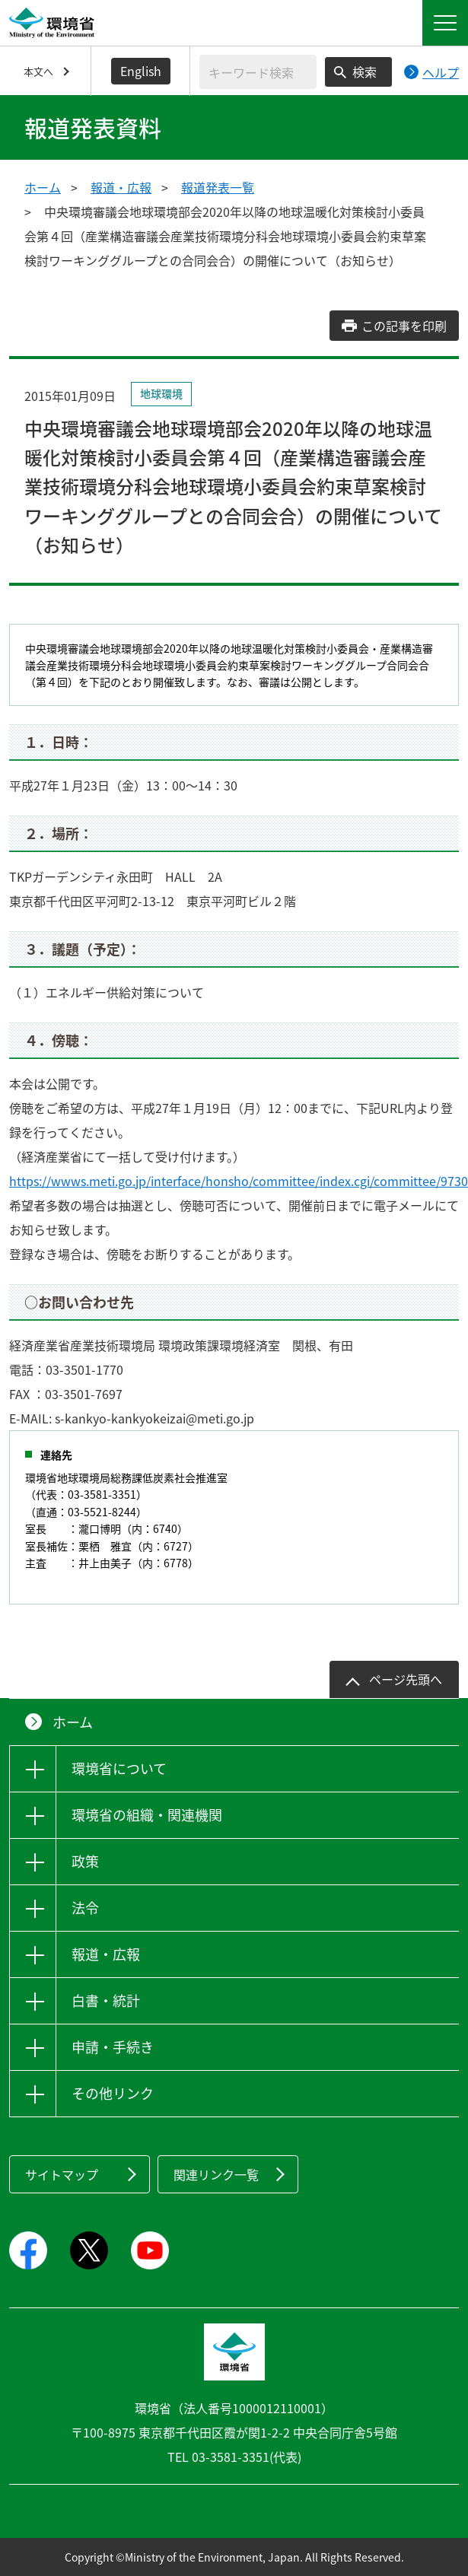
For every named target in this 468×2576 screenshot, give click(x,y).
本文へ (38, 71)
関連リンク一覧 (216, 2174)
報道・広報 (121, 187)
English (140, 71)
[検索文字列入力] (258, 72)
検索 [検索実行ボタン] (364, 71)
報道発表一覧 (217, 187)
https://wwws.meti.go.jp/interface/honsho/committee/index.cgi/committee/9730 (238, 1181)
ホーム (42, 187)
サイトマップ (61, 2174)
